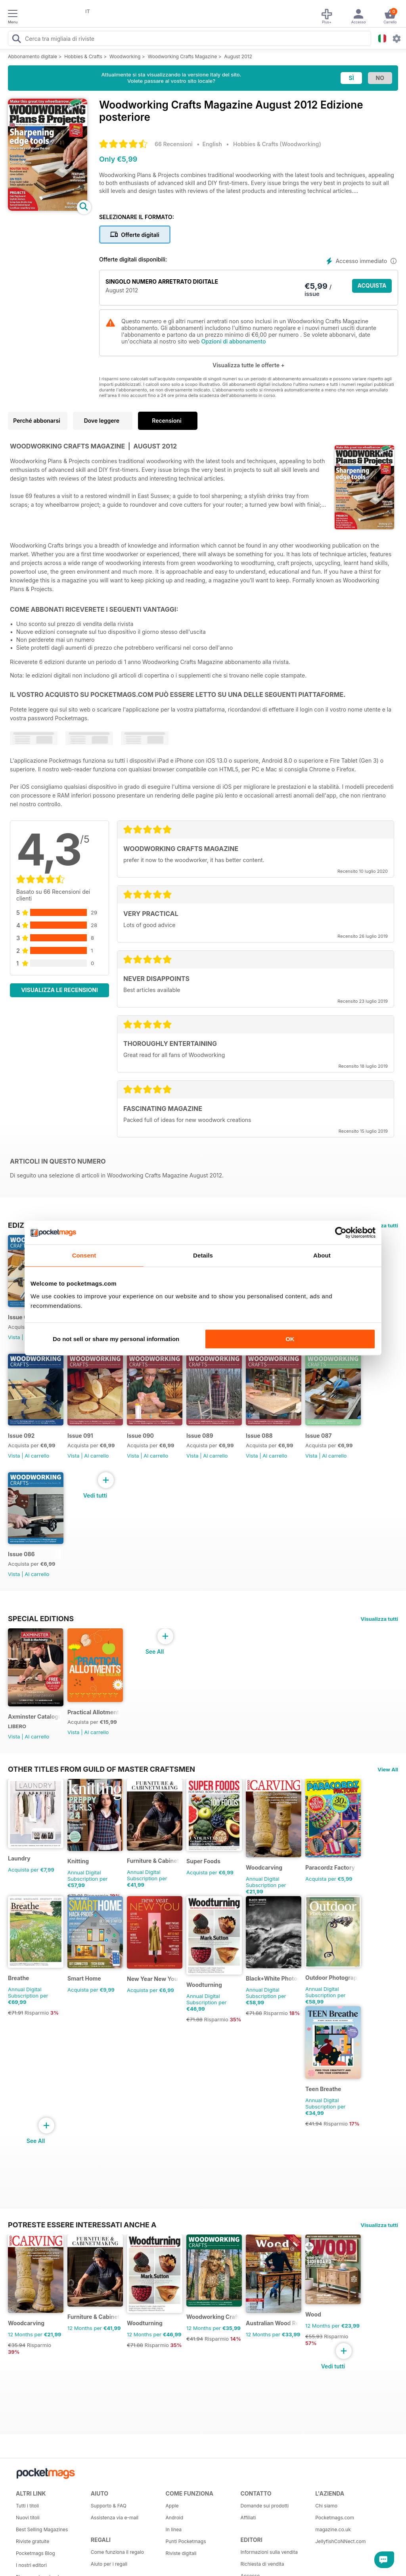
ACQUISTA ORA (372, 287)
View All (387, 1769)
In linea (174, 2529)
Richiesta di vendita (262, 2564)
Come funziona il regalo (117, 2552)
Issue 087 (318, 1435)
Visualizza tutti (379, 1619)
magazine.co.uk (333, 2529)
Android (174, 2518)
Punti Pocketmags (186, 2541)
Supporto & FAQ (108, 2506)
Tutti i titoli (27, 2506)
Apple (172, 2506)
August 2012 (238, 56)
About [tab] (322, 1255)
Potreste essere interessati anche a (82, 2225)
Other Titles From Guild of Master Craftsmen (101, 1769)
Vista (14, 1337)
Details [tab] (203, 1255)
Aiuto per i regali (109, 2564)
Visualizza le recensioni (59, 990)
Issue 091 (80, 1435)
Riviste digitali (181, 2553)
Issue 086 (21, 1554)
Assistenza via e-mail (114, 2518)
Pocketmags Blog (35, 2553)
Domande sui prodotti (264, 2506)
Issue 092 (21, 1435)
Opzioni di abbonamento (233, 341)
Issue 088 (259, 1435)
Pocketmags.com (334, 2518)
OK (290, 1339)
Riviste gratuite (32, 2541)
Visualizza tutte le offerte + (249, 365)
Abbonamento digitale (32, 56)
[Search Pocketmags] (16, 39)
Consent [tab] (84, 1255)
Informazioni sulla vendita (269, 2552)
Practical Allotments (93, 1712)
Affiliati (248, 2518)
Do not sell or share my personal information (116, 1339)
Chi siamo (326, 2506)
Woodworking (124, 56)
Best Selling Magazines (42, 2529)
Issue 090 (140, 1435)
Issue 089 (199, 1435)
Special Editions (41, 1618)
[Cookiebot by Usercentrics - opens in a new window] (340, 1232)
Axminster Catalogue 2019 (34, 1716)
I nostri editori (31, 2565)
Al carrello (37, 1455)
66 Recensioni (174, 144)
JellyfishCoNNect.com (340, 2541)
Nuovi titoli (28, 2518)
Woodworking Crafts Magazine (182, 56)
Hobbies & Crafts (83, 56)
